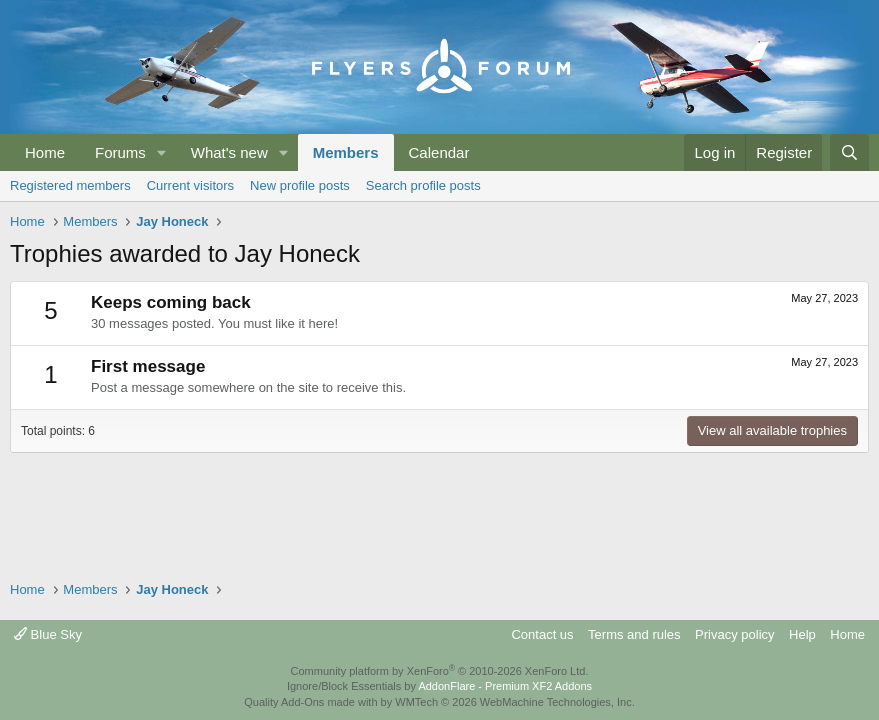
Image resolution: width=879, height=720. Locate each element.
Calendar (439, 152)
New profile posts (300, 185)
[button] (162, 152)
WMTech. (514, 702)
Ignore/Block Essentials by (439, 686)
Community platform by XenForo (440, 671)
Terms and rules (634, 634)
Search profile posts (423, 185)
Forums (120, 152)
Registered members (70, 185)
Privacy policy (734, 634)
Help (802, 634)
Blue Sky (48, 634)
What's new (229, 152)
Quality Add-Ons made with (312, 702)
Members (346, 152)
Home (45, 152)
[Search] (849, 152)
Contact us (542, 634)
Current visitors (190, 185)
